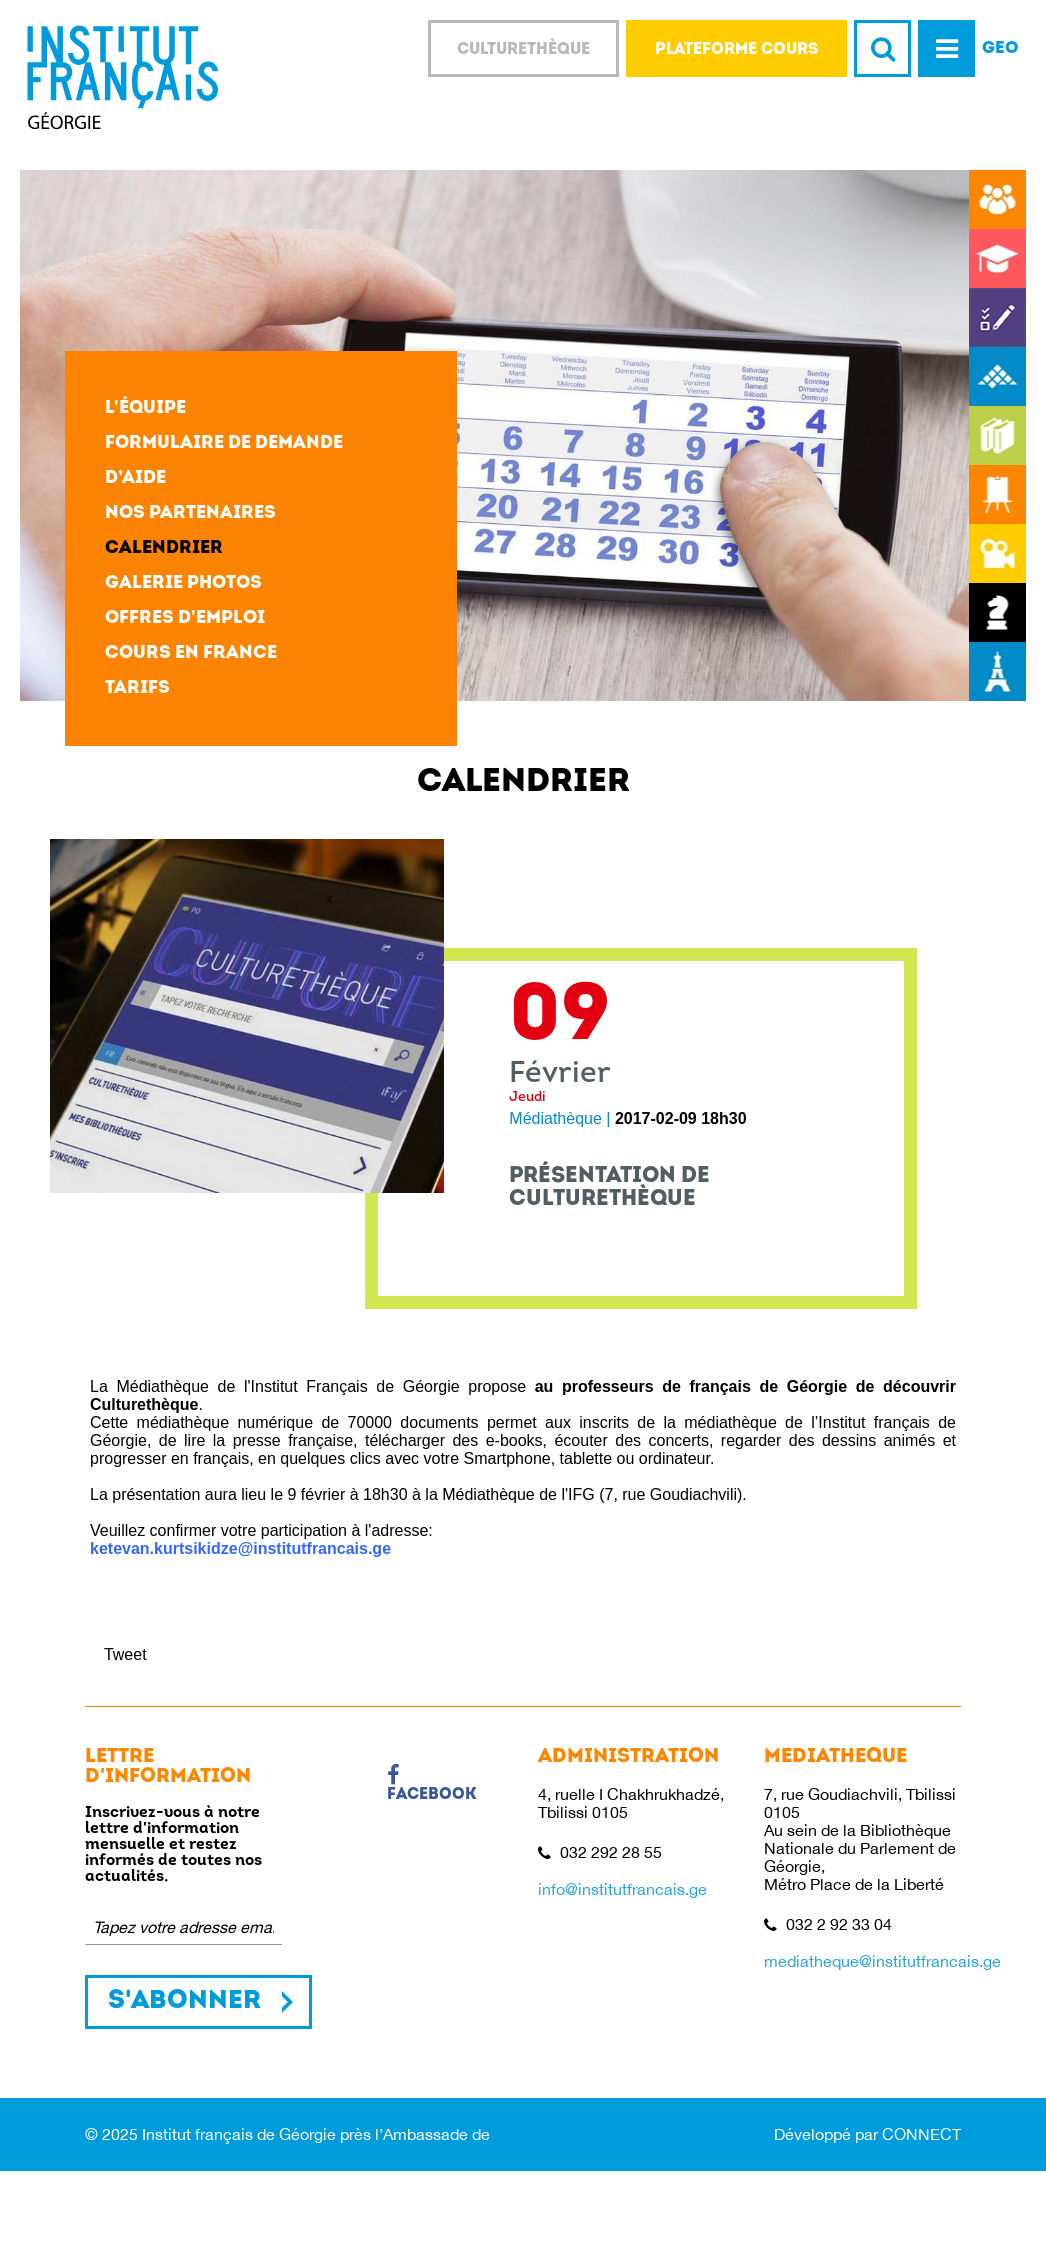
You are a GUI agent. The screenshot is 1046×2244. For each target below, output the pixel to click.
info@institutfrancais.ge (622, 1889)
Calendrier (164, 548)
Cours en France (191, 653)
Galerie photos (183, 583)
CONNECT (921, 2134)
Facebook (432, 1784)
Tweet (125, 1654)
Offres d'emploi (185, 618)
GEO (1000, 48)
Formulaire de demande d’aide (224, 461)
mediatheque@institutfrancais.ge (882, 1961)
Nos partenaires (190, 513)
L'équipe (145, 408)
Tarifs (137, 688)
